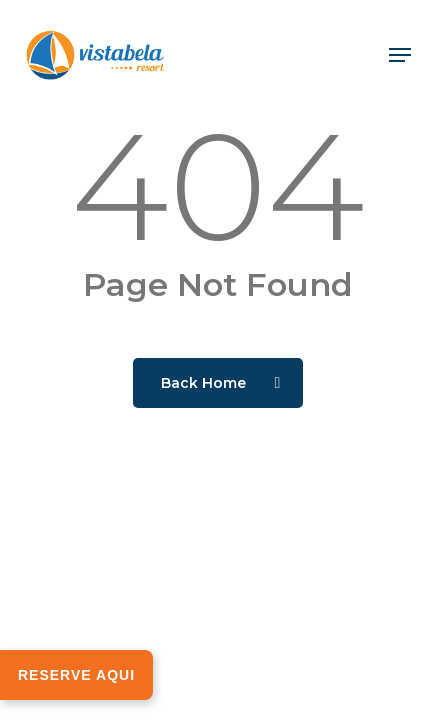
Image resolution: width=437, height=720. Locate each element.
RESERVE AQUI (76, 675)
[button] (400, 55)
